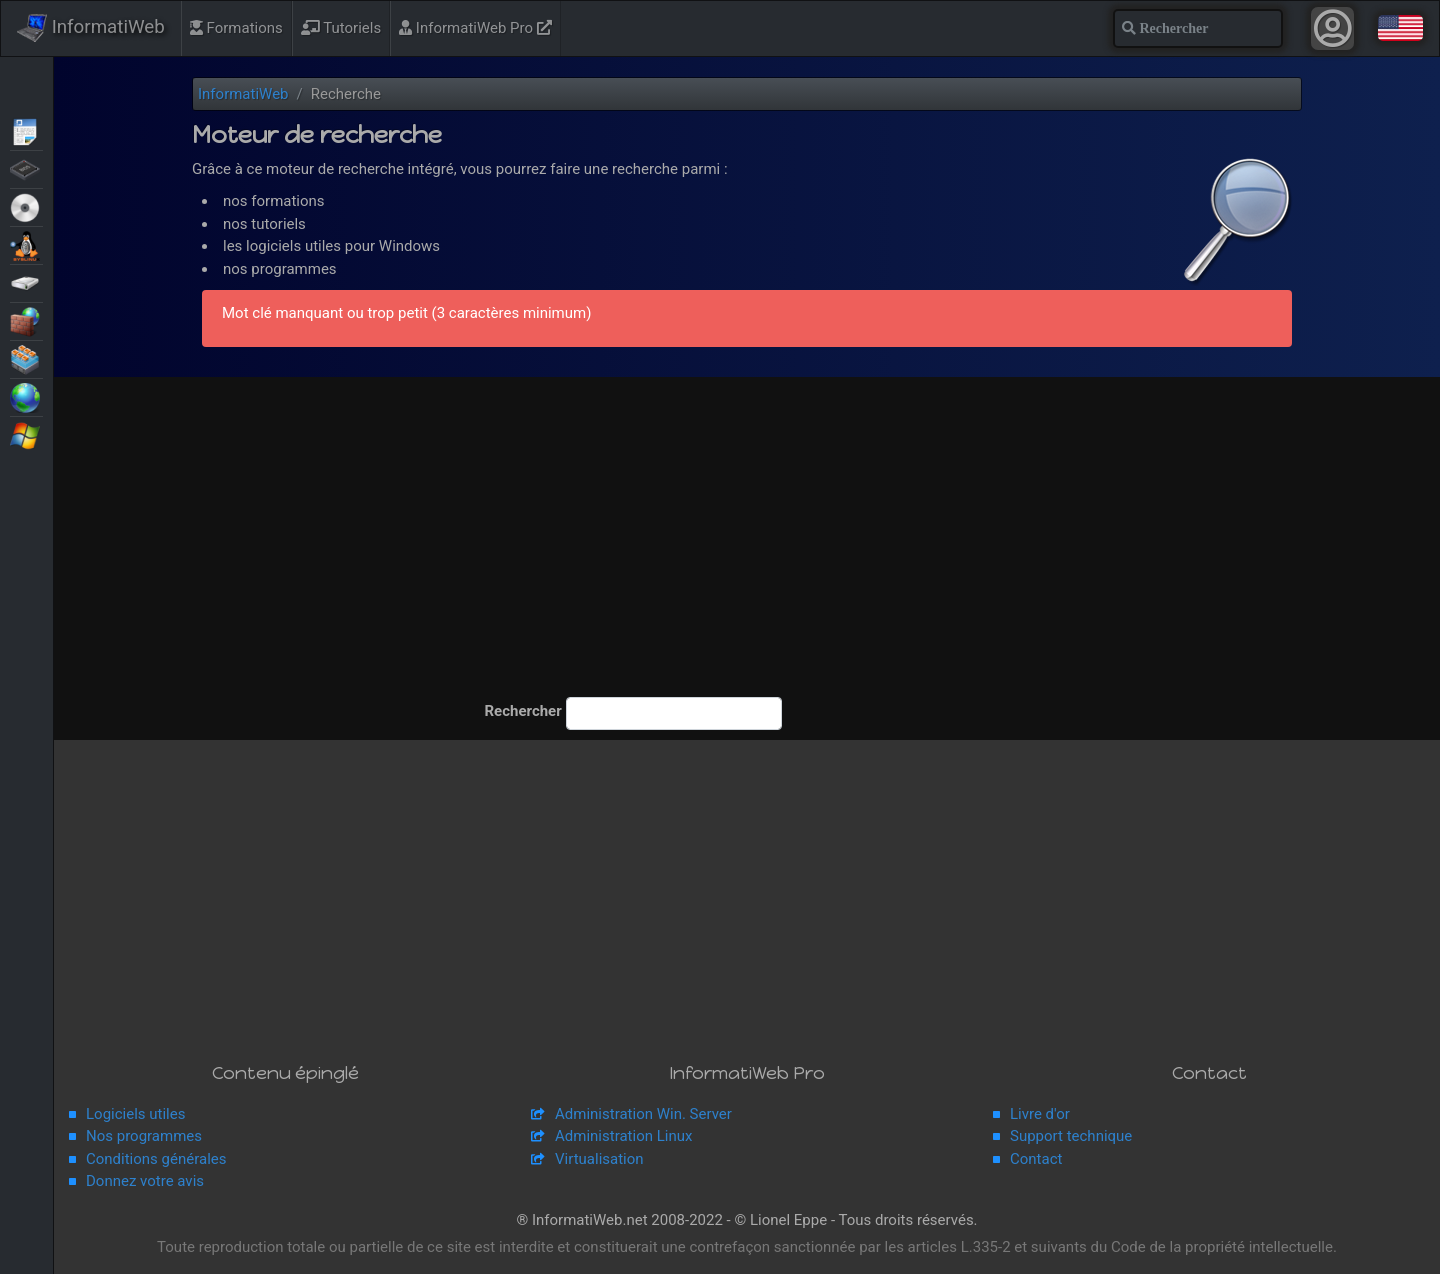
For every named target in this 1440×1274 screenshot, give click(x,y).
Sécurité (26, 320)
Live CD (26, 206)
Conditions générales (156, 1159)
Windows (26, 434)
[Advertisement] (747, 547)
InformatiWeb (91, 28)
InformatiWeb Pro (475, 28)
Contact (1036, 1159)
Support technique (1071, 1136)
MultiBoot (26, 244)
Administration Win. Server (643, 1114)
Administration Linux (623, 1136)
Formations (236, 28)
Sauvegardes (26, 282)
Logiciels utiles (135, 1114)
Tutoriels (341, 28)
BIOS (26, 168)
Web (26, 396)
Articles (26, 130)
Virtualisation (26, 358)
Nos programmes (144, 1136)
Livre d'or (1040, 1114)
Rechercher (518, 711)
